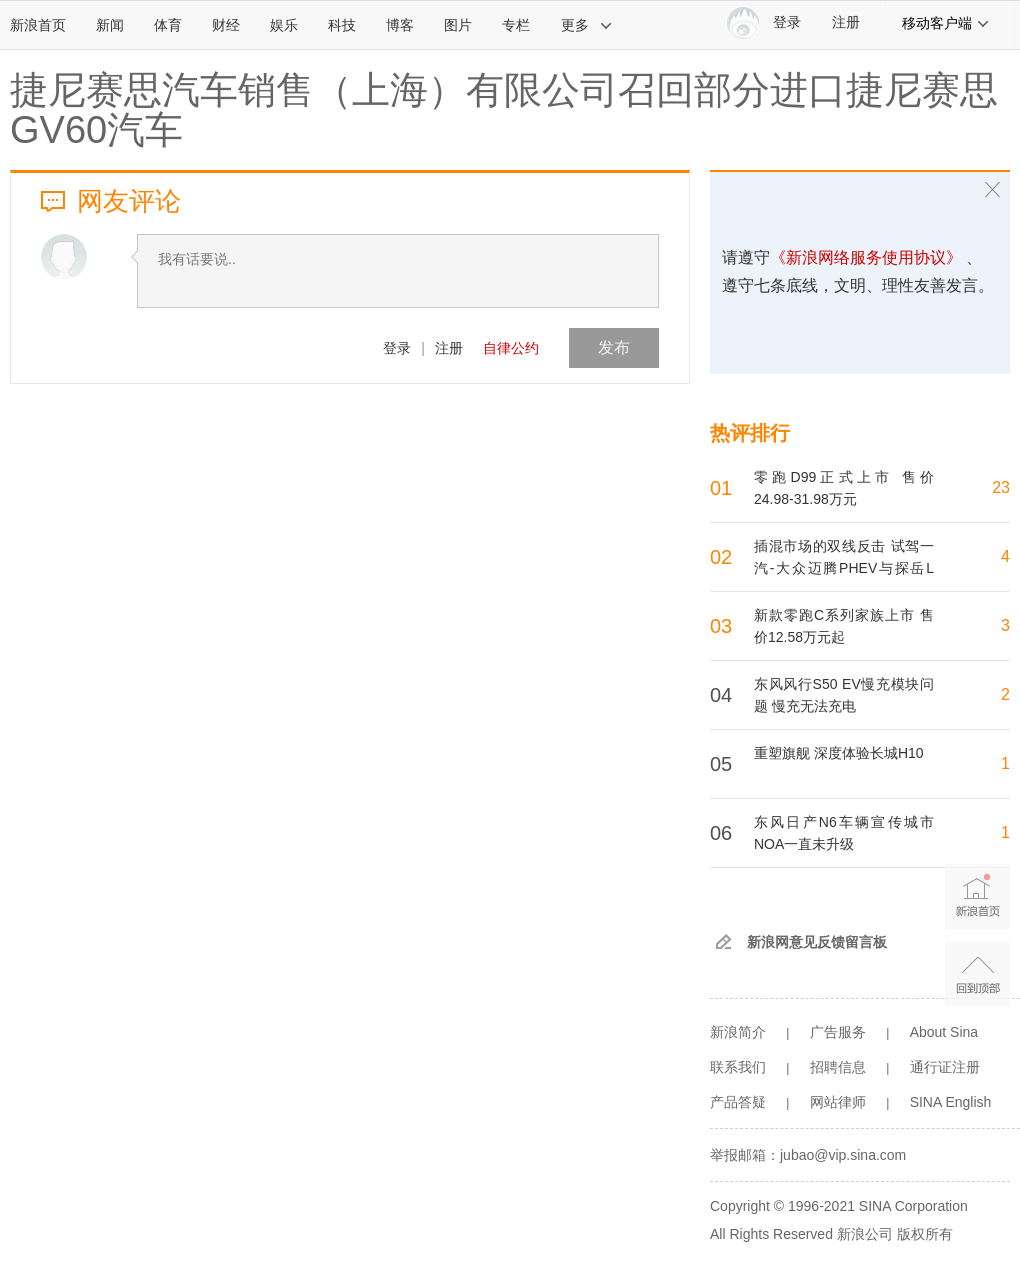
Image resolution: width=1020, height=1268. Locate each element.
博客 (400, 25)
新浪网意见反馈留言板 (817, 942)
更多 (587, 25)
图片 (458, 25)
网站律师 (838, 1102)
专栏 (516, 25)
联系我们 (738, 1067)
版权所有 (925, 1234)
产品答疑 (738, 1102)
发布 (614, 347)
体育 (168, 25)
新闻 (110, 25)
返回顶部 (977, 973)
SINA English (951, 1102)
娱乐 (284, 25)
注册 (846, 22)
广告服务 (838, 1032)
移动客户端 (946, 23)
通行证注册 (945, 1067)
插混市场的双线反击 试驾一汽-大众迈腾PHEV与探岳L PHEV (844, 568)
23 (1001, 487)
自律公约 (511, 348)
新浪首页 (38, 25)
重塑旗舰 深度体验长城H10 (839, 753)
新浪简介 (738, 1032)
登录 (397, 348)
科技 (342, 25)
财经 (226, 25)
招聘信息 (838, 1067)
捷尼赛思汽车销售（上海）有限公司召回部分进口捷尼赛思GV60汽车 (504, 110)
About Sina (944, 1032)
